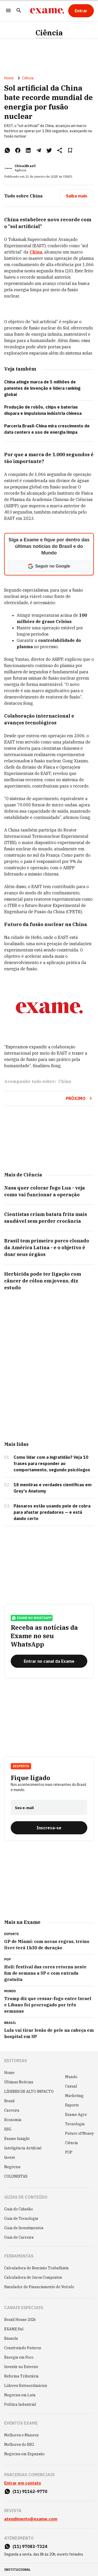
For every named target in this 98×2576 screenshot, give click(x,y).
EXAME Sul (14, 2329)
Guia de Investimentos (23, 2228)
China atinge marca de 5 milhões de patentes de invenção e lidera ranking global (42, 388)
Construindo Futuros (22, 2348)
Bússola (11, 2338)
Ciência (49, 32)
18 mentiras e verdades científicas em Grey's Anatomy (52, 1488)
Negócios (12, 2167)
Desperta (21, 1766)
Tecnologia (75, 2124)
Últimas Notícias (18, 2082)
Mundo (71, 2076)
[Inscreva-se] (49, 1827)
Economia (12, 2119)
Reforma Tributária (21, 2376)
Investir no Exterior (21, 2366)
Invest (9, 2157)
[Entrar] (81, 10)
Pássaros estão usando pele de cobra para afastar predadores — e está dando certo (52, 1512)
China (36, 252)
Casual (71, 2086)
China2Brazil (25, 166)
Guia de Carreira (19, 2237)
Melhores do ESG (19, 2444)
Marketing (74, 2095)
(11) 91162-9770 (30, 2491)
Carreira (11, 2110)
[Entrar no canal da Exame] (49, 1661)
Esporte (72, 2105)
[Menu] (8, 10)
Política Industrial (20, 2404)
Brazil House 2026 (20, 2319)
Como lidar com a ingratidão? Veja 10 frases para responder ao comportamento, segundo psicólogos (52, 1463)
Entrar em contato (22, 2483)
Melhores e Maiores (21, 2435)
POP (68, 2152)
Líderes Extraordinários (25, 2385)
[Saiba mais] (76, 195)
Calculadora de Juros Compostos (33, 2277)
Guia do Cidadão (18, 2209)
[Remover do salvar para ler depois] (70, 150)
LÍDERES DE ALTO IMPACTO (29, 2091)
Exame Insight (17, 2138)
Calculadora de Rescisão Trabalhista (36, 2268)
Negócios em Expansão (24, 2454)
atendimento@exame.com (30, 2519)
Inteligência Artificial (23, 2148)
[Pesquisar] (19, 10)
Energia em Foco (18, 2357)
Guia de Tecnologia (21, 2218)
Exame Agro (76, 2114)
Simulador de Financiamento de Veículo (39, 2287)
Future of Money (79, 2133)
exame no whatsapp (31, 1618)
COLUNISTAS (15, 2176)
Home (9, 78)
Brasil (9, 2101)
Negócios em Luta (20, 2395)
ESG (7, 2129)
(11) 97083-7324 (30, 2546)
